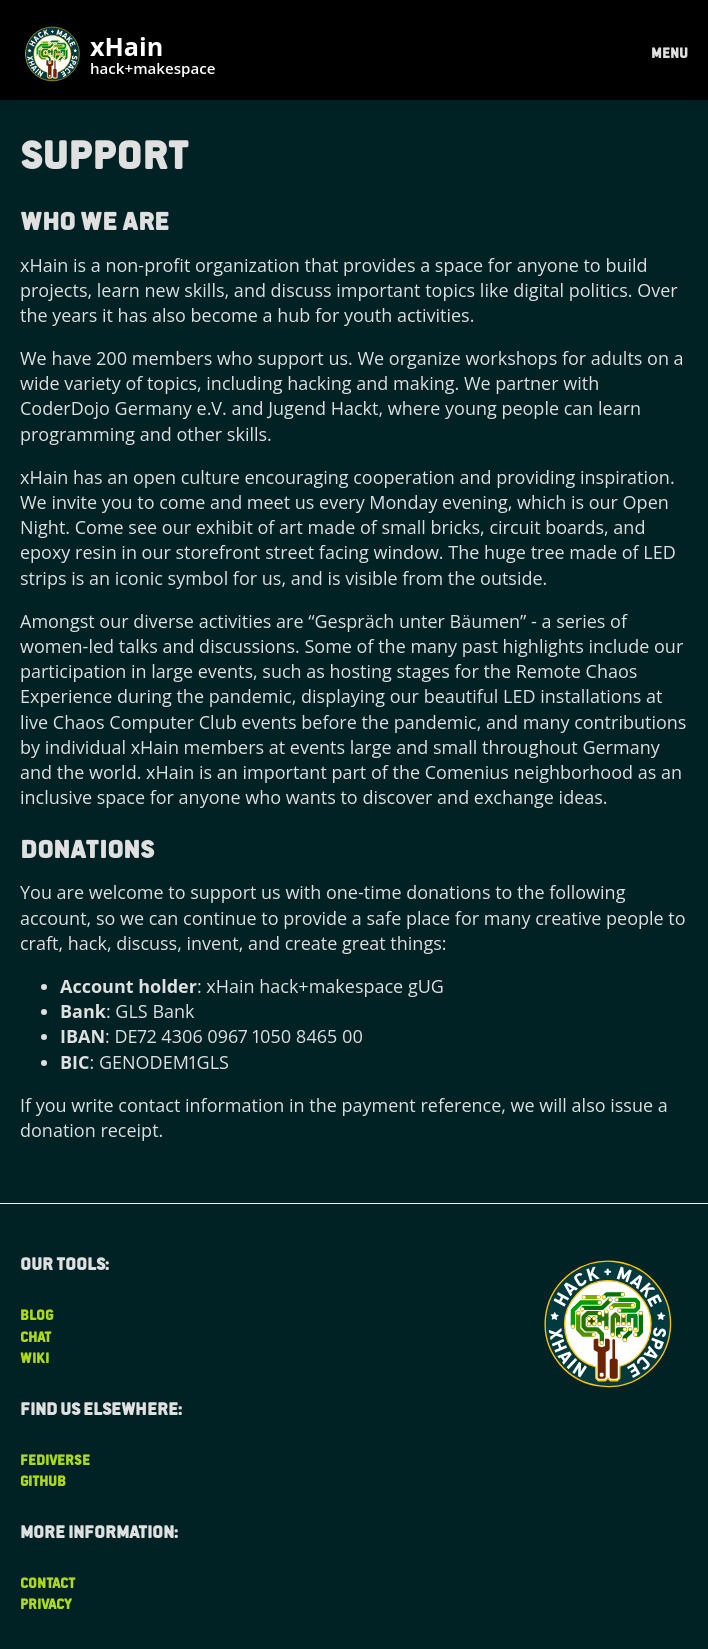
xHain (152, 56)
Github (43, 1480)
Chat (35, 1336)
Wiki (34, 1357)
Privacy (46, 1603)
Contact (47, 1582)
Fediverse (55, 1459)
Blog (36, 1314)
